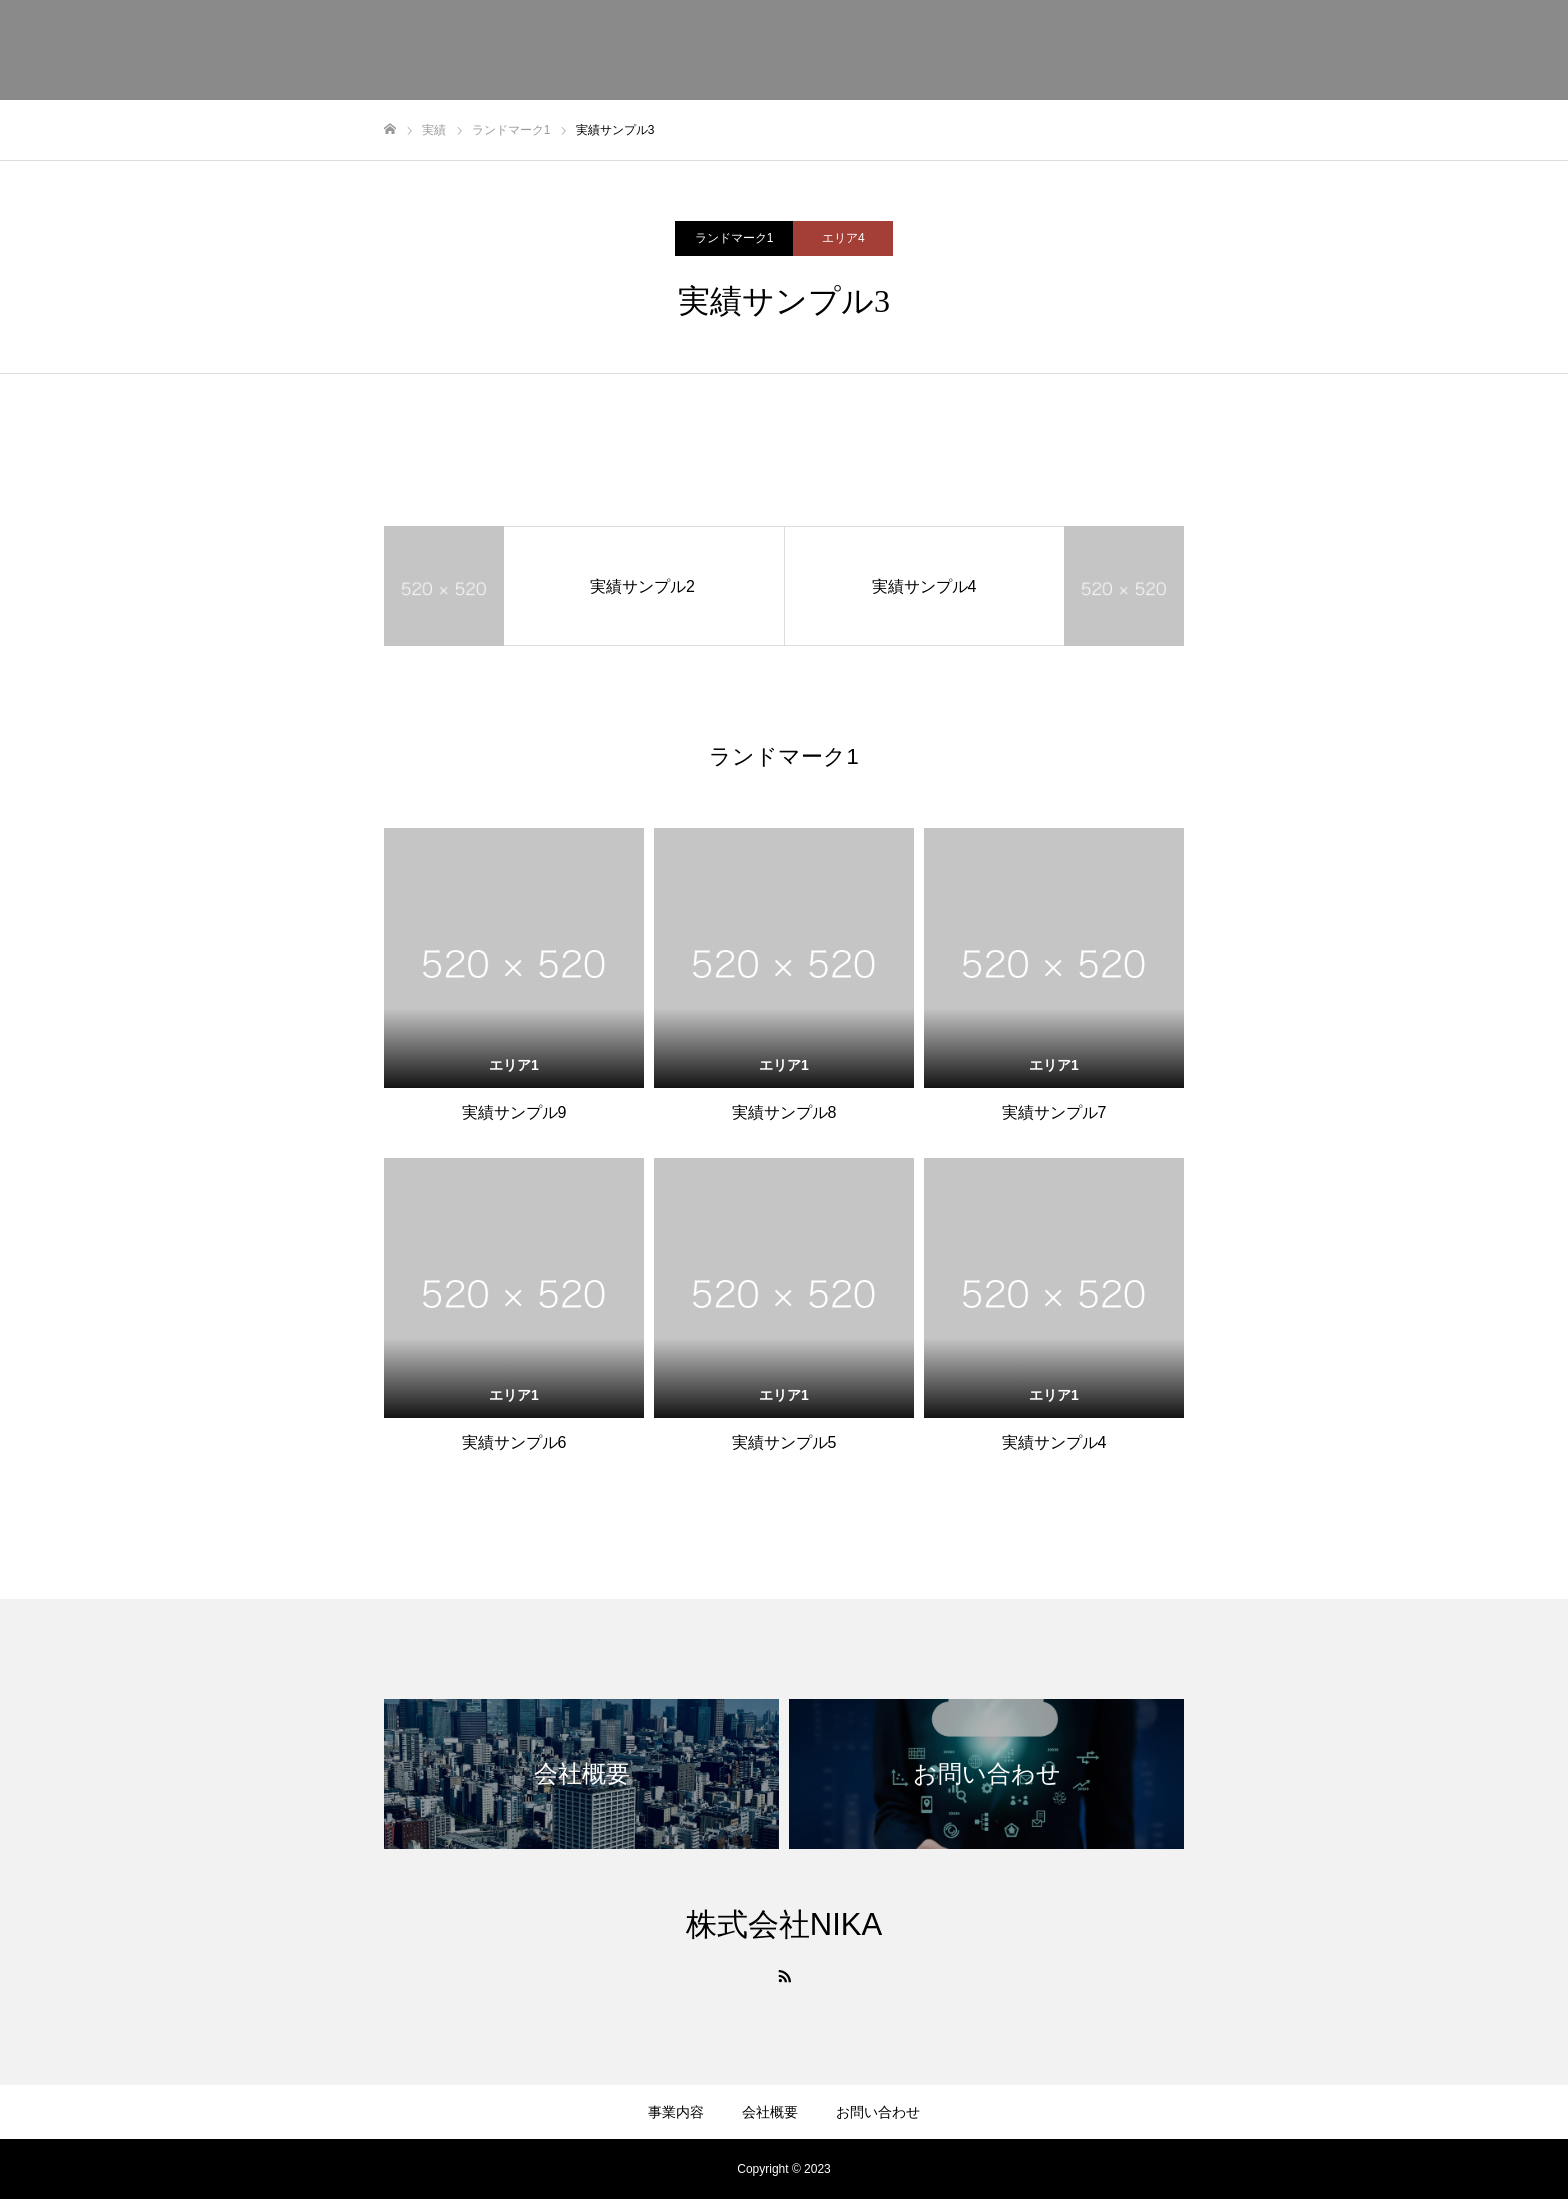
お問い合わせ (1488, 51)
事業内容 (1290, 51)
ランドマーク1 (734, 238)
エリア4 (843, 238)
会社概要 (1382, 51)
